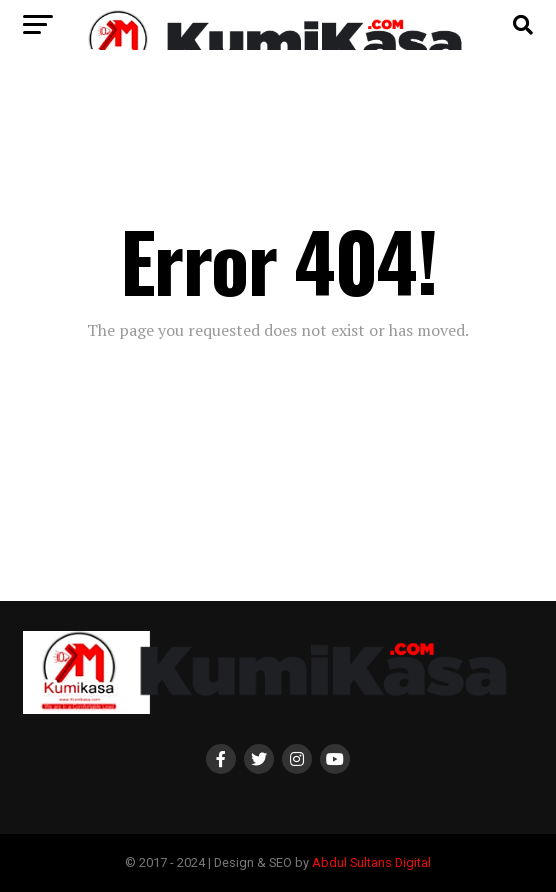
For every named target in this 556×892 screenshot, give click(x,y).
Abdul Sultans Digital (371, 862)
